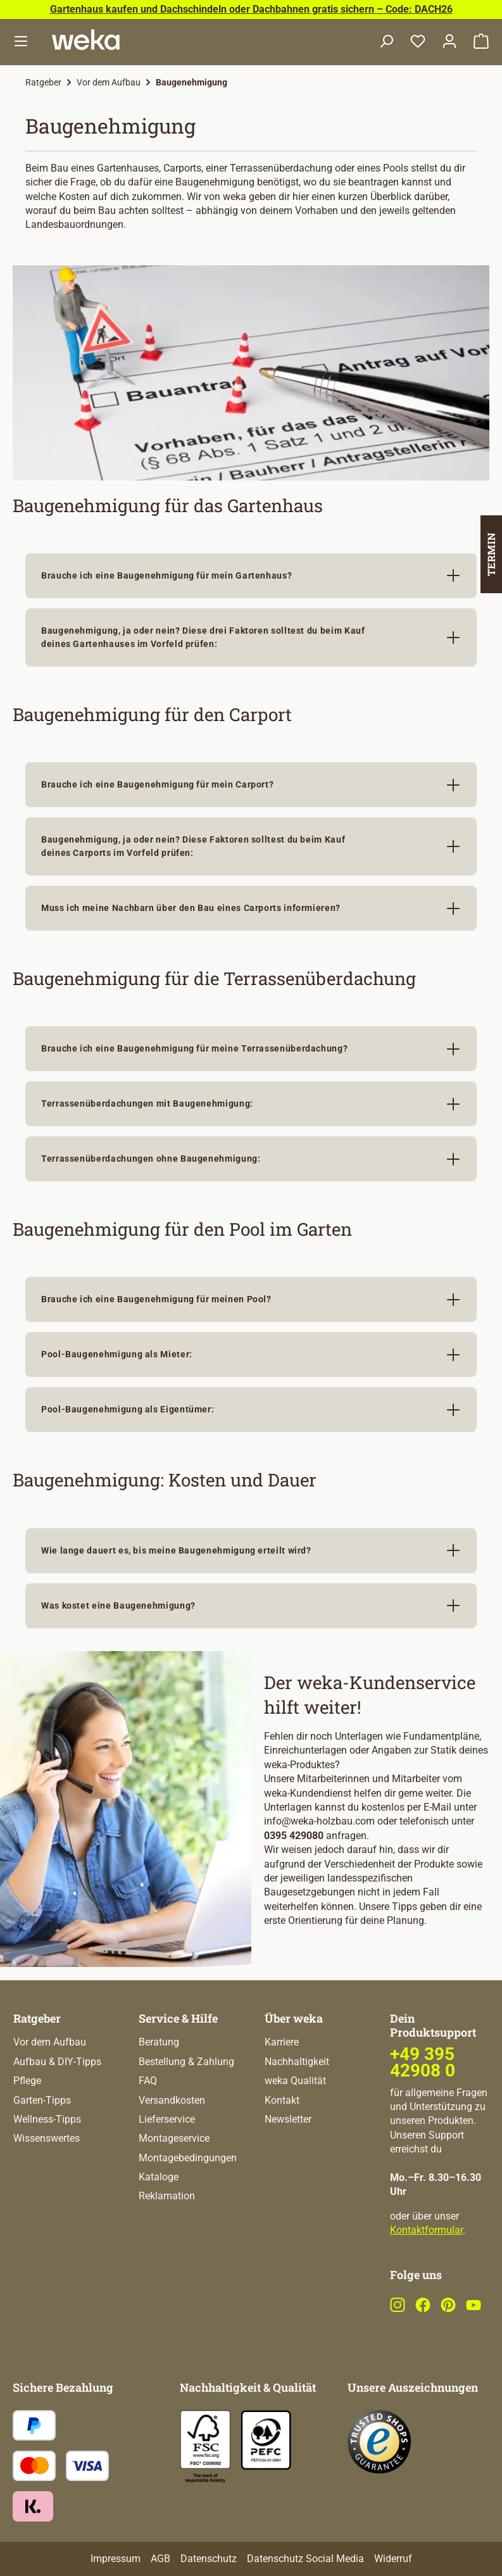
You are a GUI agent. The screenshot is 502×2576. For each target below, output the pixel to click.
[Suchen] (386, 42)
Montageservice (174, 2138)
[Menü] (21, 42)
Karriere (282, 2042)
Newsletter (288, 2119)
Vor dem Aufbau (49, 2042)
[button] (251, 575)
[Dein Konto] (449, 42)
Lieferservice (167, 2119)
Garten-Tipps (42, 2100)
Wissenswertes (46, 2138)
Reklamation (167, 2196)
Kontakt (282, 2100)
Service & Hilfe (178, 2018)
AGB (160, 2559)
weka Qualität (295, 2081)
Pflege (27, 2081)
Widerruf (393, 2559)
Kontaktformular (426, 2230)
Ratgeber (37, 2018)
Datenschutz (208, 2559)
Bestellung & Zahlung (186, 2062)
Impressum (116, 2559)
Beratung (159, 2042)
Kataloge (159, 2177)
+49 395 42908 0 (422, 2062)
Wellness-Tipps (47, 2119)
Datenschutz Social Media (305, 2559)
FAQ (148, 2081)
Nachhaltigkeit (297, 2062)
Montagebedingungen (188, 2158)
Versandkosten (172, 2100)
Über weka (294, 2018)
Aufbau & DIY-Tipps (57, 2062)
